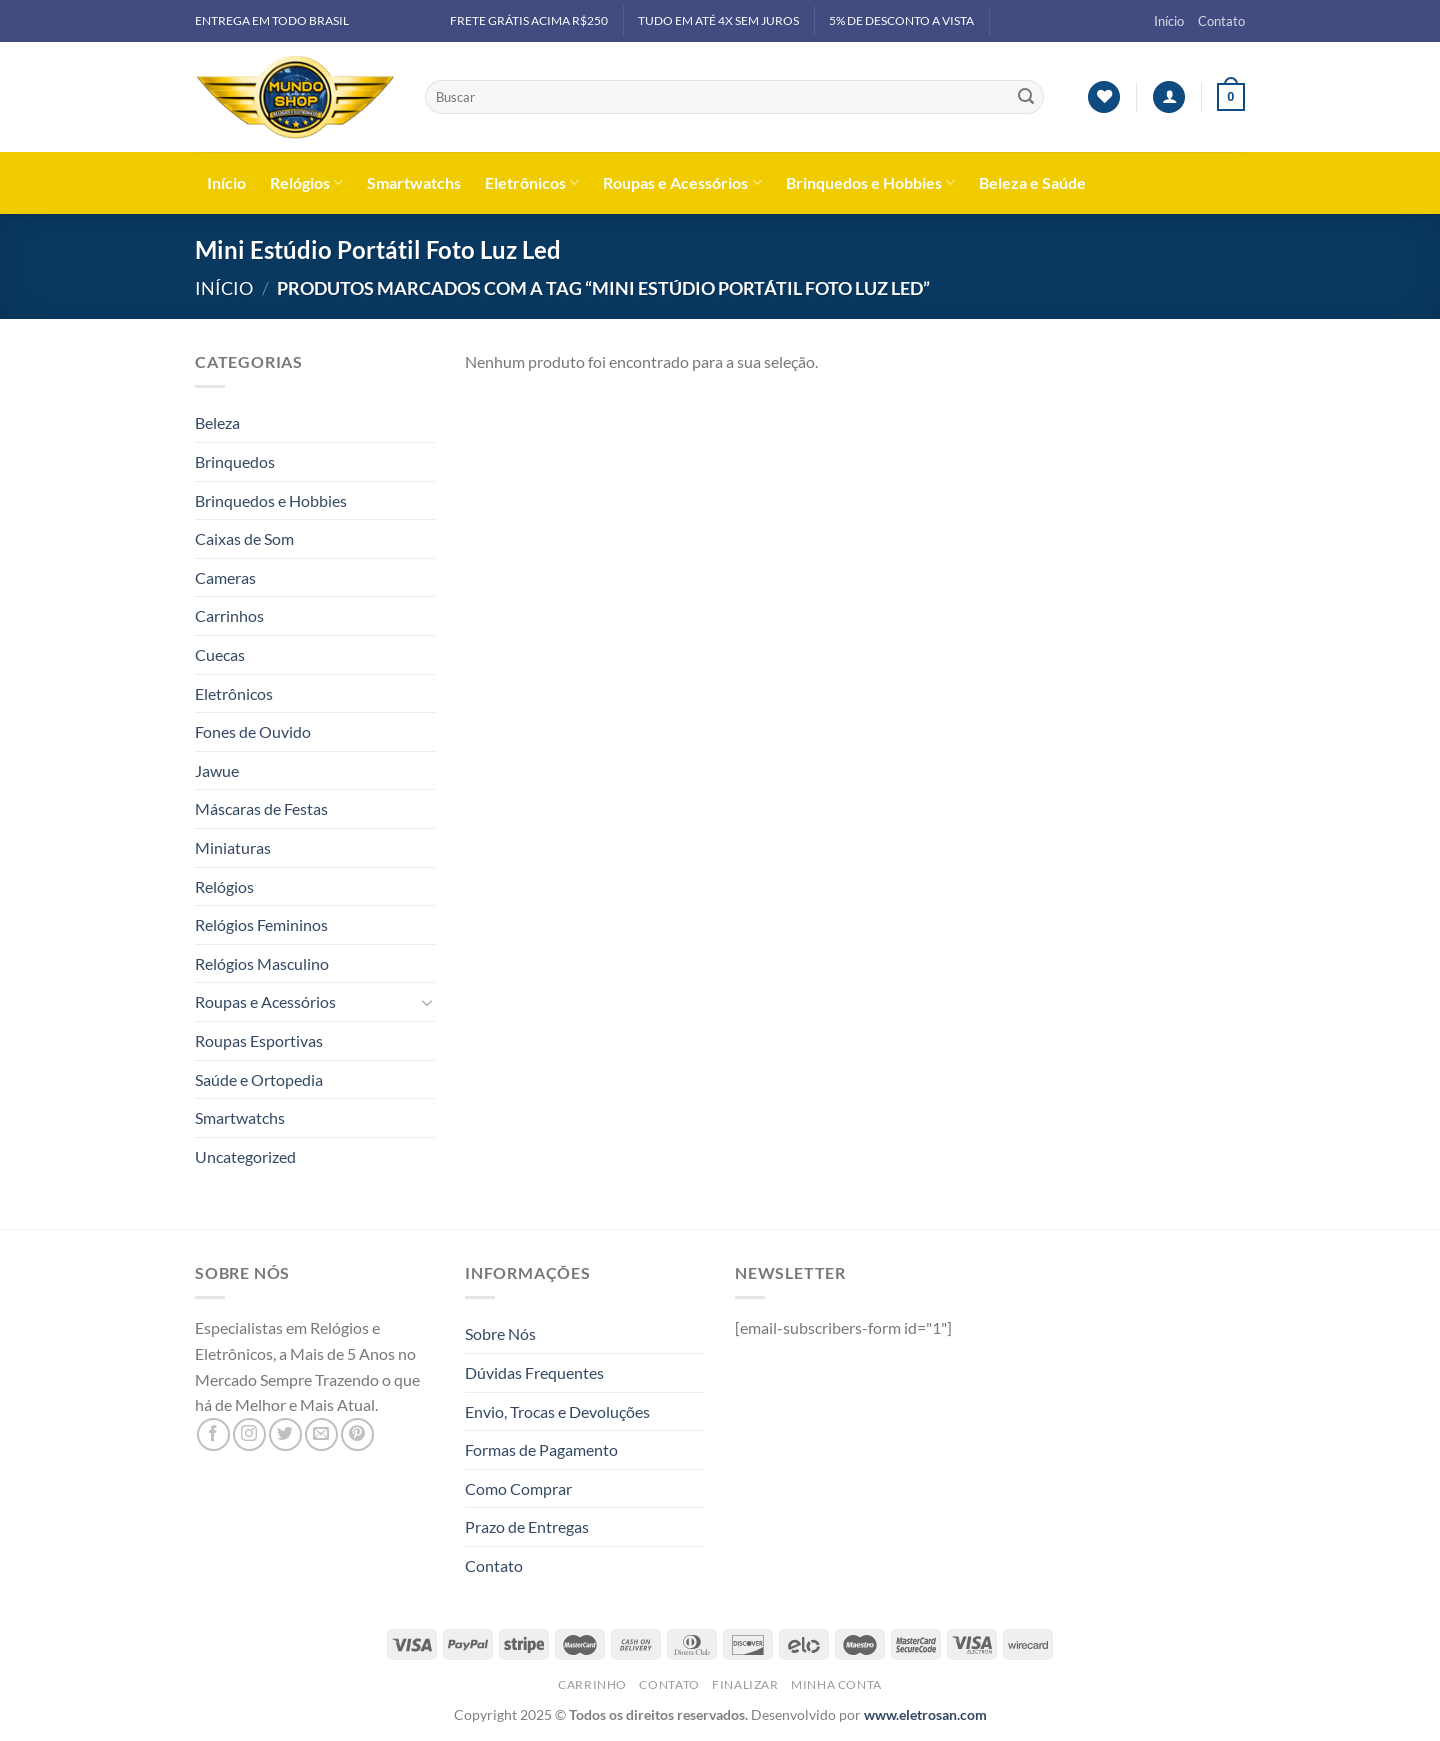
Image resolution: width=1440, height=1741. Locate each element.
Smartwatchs (414, 182)
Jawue (217, 770)
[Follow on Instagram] (249, 1434)
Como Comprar (518, 1488)
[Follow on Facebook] (213, 1434)
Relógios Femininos (261, 924)
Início (1169, 21)
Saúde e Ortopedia (259, 1079)
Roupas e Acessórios (682, 183)
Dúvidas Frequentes (534, 1372)
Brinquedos (235, 461)
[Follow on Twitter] (285, 1434)
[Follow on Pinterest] (357, 1434)
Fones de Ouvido (253, 731)
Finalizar (745, 1684)
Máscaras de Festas (261, 808)
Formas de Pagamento (541, 1449)
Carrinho (592, 1684)
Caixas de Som (244, 538)
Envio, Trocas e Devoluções (557, 1411)
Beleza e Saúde (1032, 182)
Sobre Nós (500, 1333)
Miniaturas (233, 847)
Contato (1221, 21)
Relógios (306, 183)
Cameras (225, 577)
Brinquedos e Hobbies (870, 183)
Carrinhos (229, 615)
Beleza (217, 422)
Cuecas (220, 654)
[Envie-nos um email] (321, 1434)
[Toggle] (427, 1002)
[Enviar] (1026, 97)
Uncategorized (245, 1156)
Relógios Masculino (262, 963)
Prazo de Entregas (527, 1526)
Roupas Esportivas (259, 1040)
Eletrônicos (532, 183)
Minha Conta (836, 1684)
